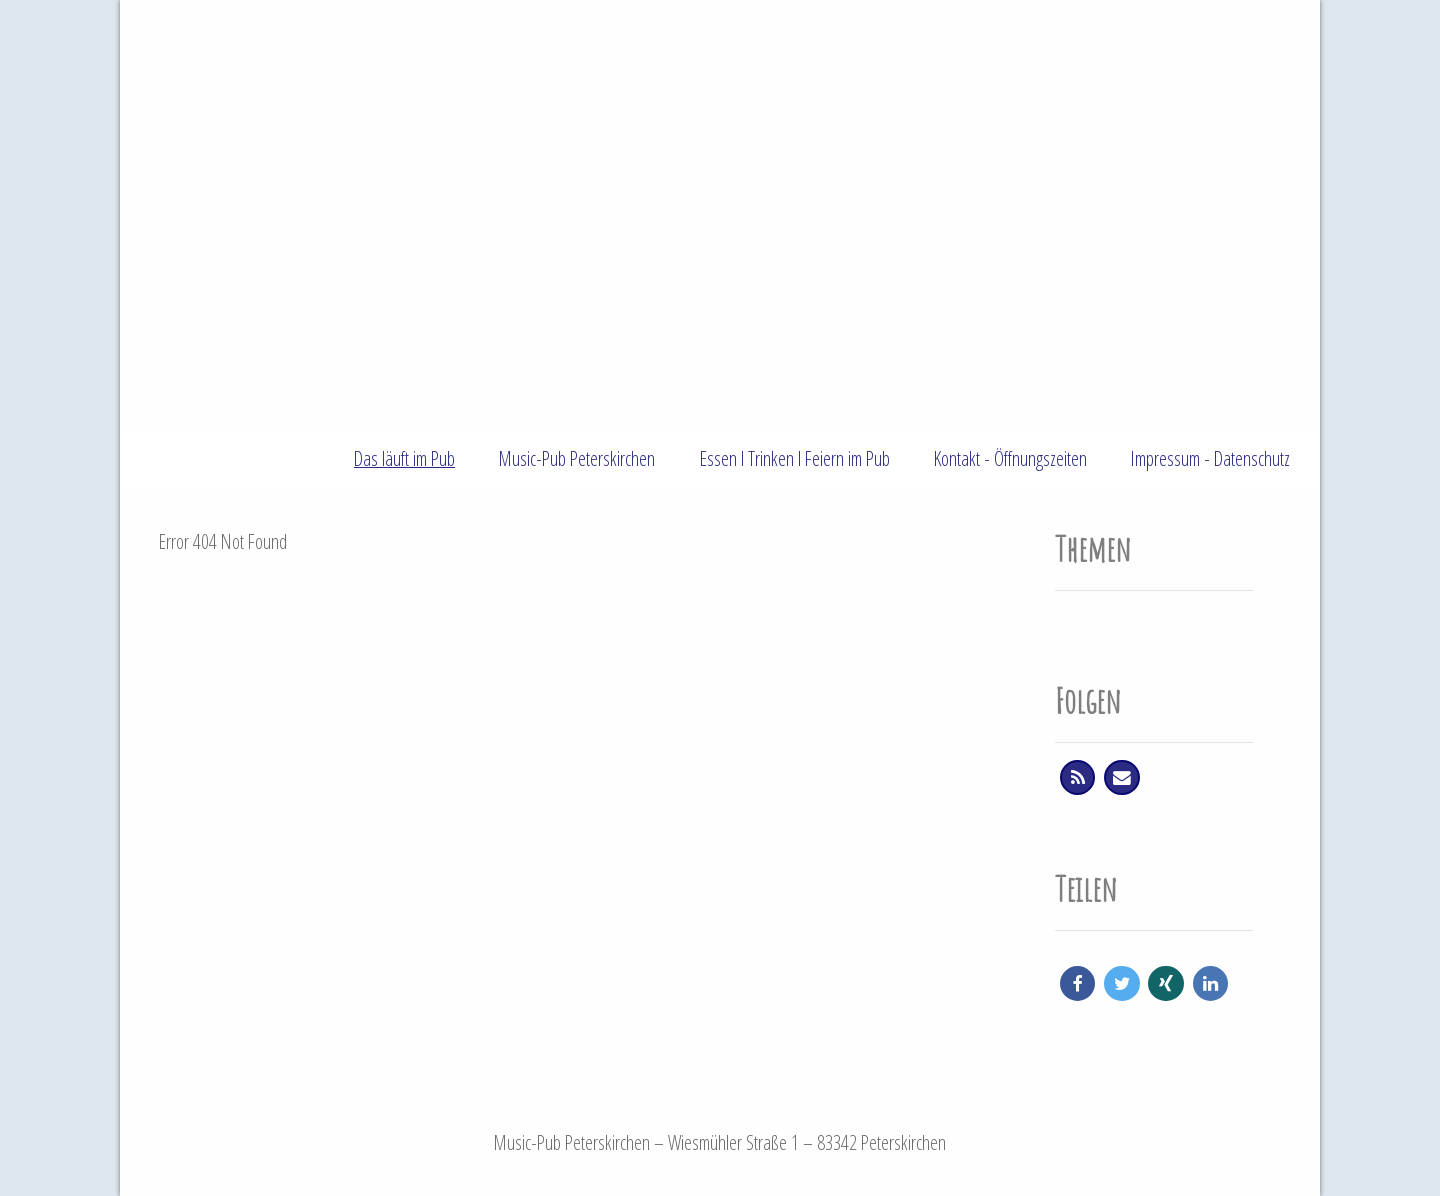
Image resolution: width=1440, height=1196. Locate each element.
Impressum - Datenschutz (1210, 458)
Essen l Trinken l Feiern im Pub (795, 458)
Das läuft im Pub (404, 458)
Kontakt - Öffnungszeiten (1010, 458)
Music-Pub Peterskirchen (577, 458)
